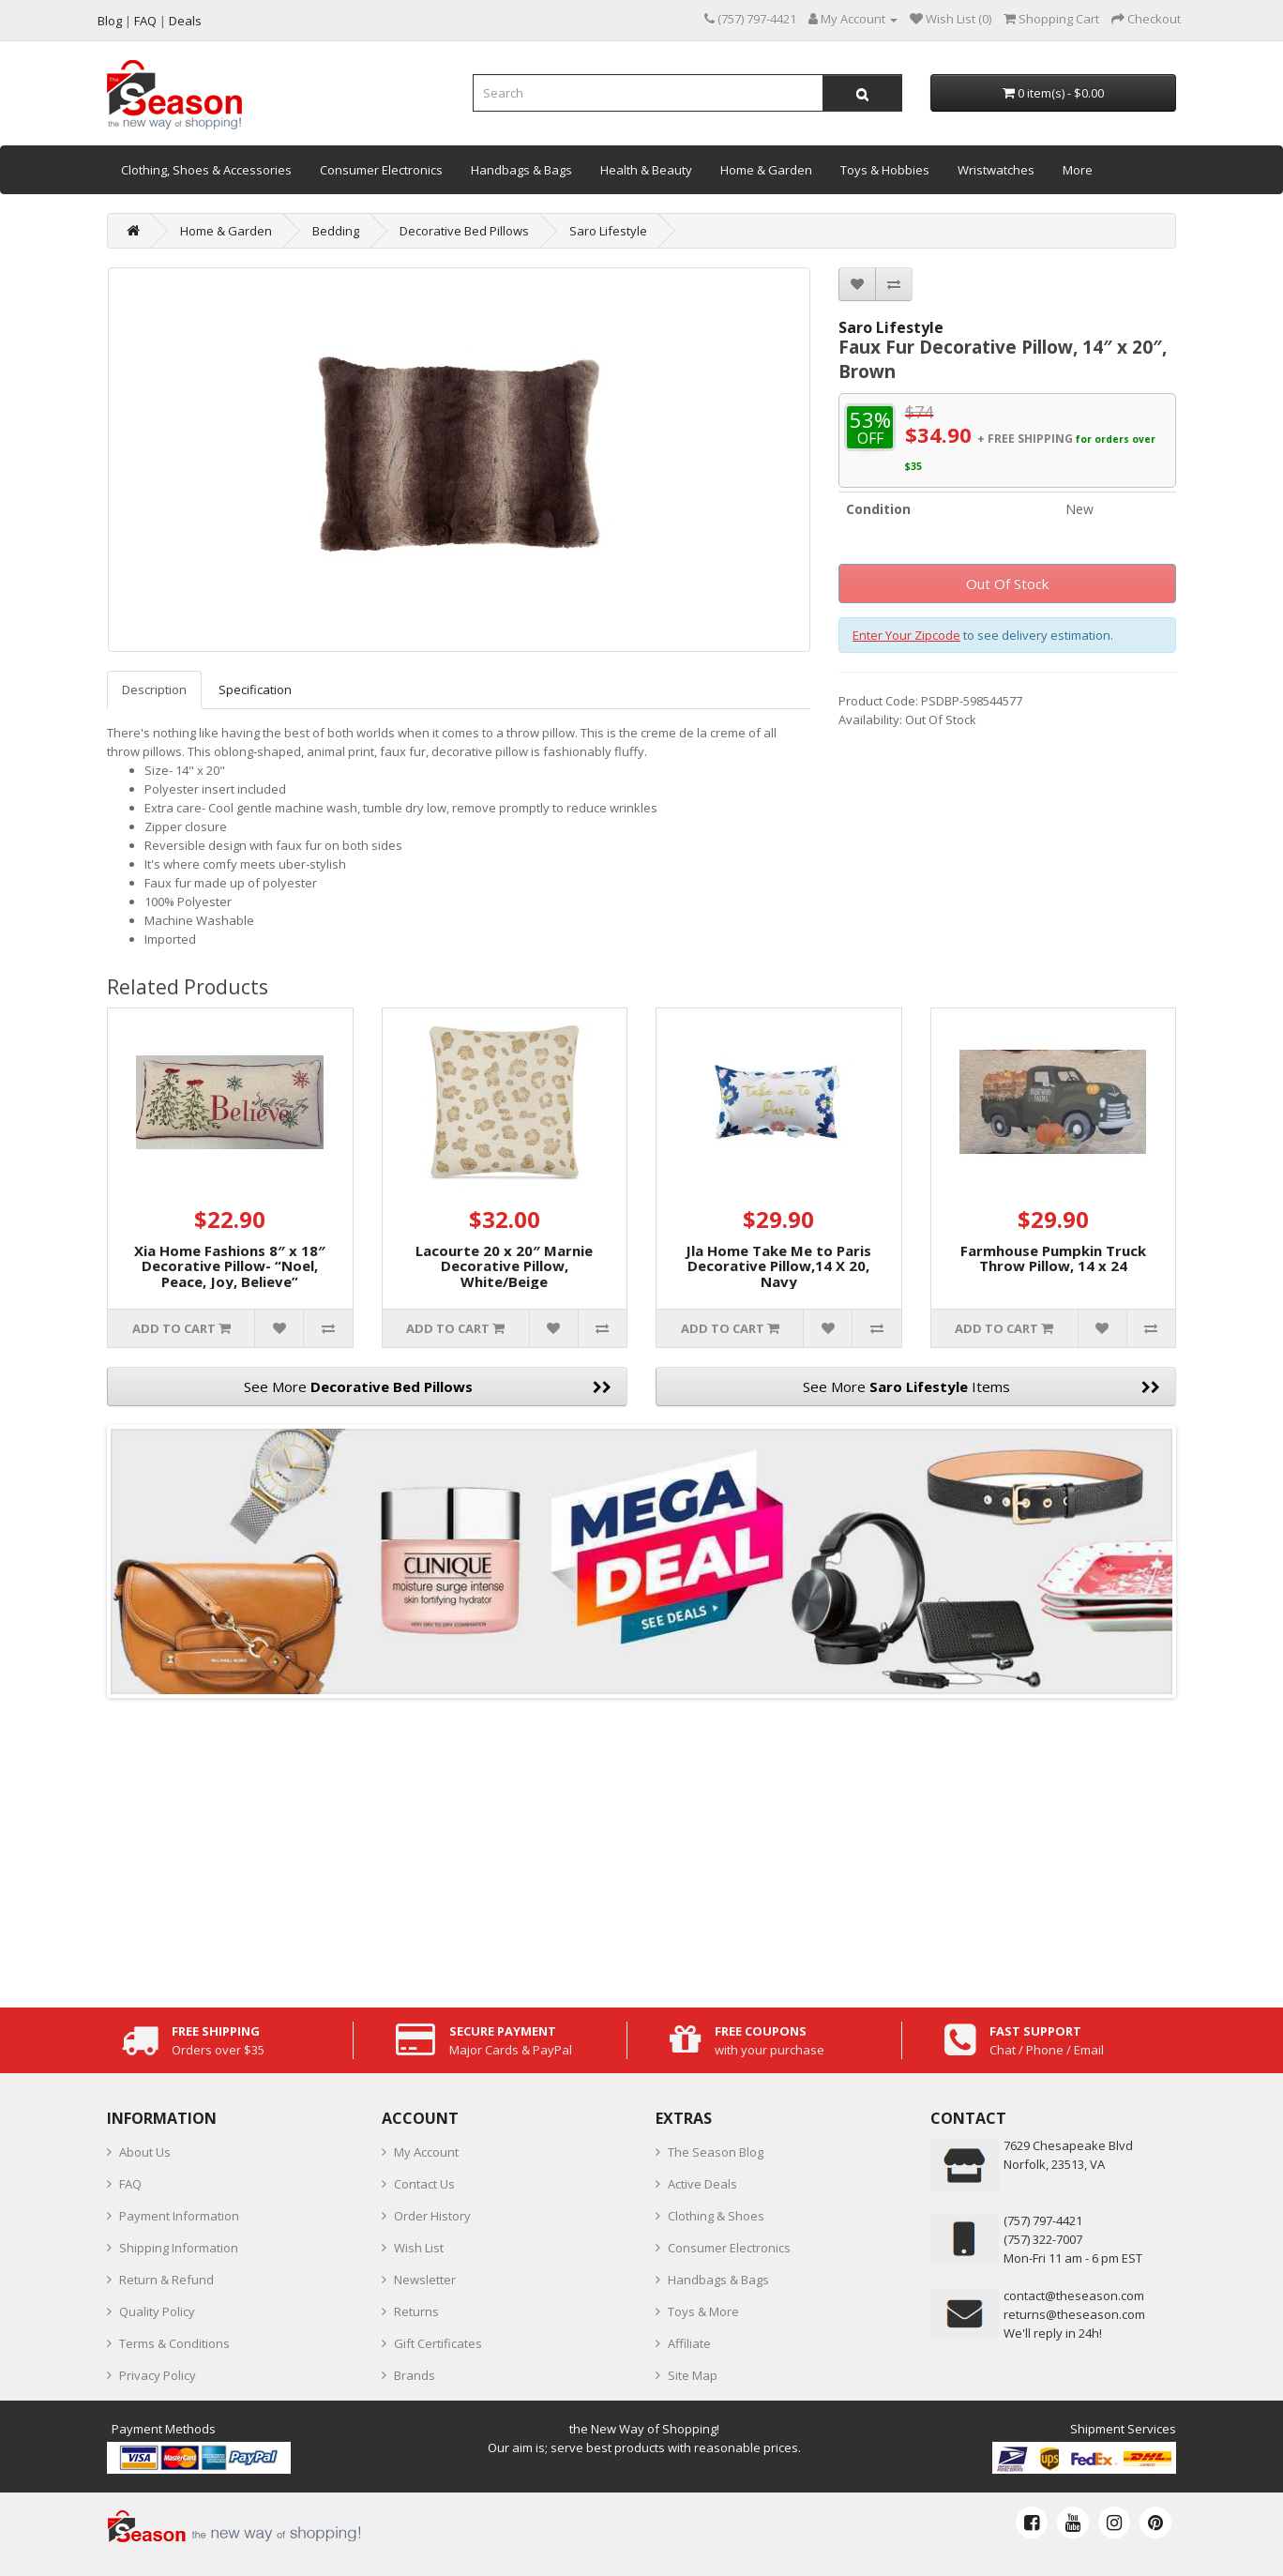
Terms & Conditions (174, 2343)
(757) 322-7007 (1043, 2239)
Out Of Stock (1007, 583)
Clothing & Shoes (716, 2215)
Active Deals (702, 2183)
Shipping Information (178, 2247)
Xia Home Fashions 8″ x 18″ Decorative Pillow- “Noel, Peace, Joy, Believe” (229, 1266)
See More (428, 1386)
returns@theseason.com (1074, 2314)
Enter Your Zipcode (906, 635)
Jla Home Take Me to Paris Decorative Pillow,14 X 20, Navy (778, 1266)
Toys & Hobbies (884, 169)
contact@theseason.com (1074, 2295)
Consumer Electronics (381, 169)
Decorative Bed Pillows (464, 230)
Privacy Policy (157, 2375)
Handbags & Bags (521, 169)
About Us (145, 2152)
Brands (414, 2375)
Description (154, 689)
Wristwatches (996, 169)
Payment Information (179, 2215)
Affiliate (689, 2343)
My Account (426, 2152)
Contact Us (424, 2183)
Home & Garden (766, 169)
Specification (255, 689)
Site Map (692, 2375)
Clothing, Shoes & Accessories (206, 169)
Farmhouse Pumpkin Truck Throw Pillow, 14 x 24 (1053, 1258)
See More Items (981, 1386)
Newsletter (425, 2279)
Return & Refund (166, 2279)
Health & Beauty (646, 169)
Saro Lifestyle (608, 230)
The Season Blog (715, 2152)
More (1078, 169)
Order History (432, 2215)
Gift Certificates (438, 2343)
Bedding (335, 230)
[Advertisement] (641, 1848)
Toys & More (703, 2311)
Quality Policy (157, 2311)
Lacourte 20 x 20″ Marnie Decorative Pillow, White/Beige (504, 1266)
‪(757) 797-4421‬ (1043, 2220)
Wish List (419, 2247)
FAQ (130, 2183)
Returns (416, 2311)
